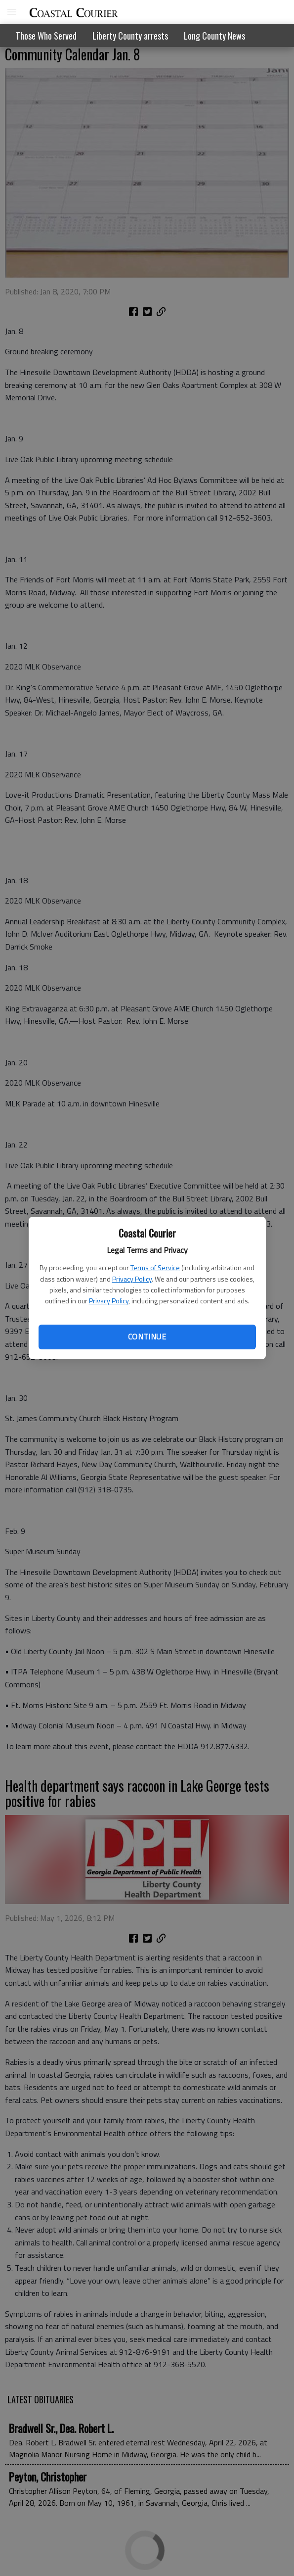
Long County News (214, 35)
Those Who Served (46, 35)
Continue (147, 1336)
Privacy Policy (132, 1279)
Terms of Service (155, 1267)
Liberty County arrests (130, 35)
